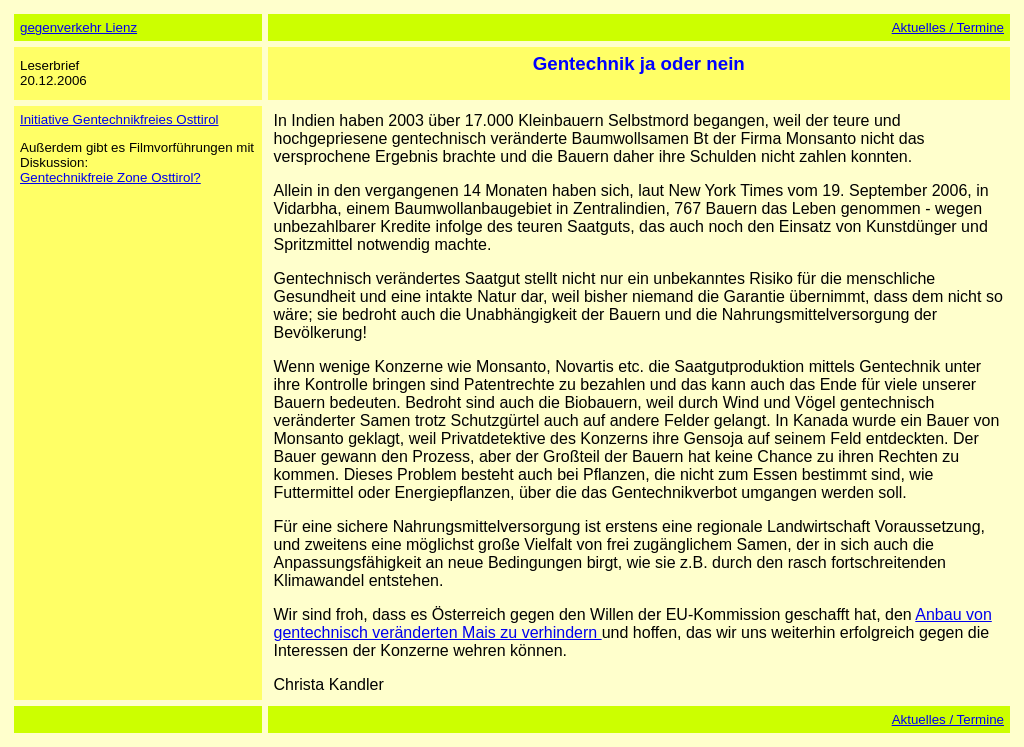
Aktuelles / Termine (948, 27)
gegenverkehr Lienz (78, 27)
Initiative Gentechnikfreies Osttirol (119, 119)
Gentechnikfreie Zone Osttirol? (110, 177)
